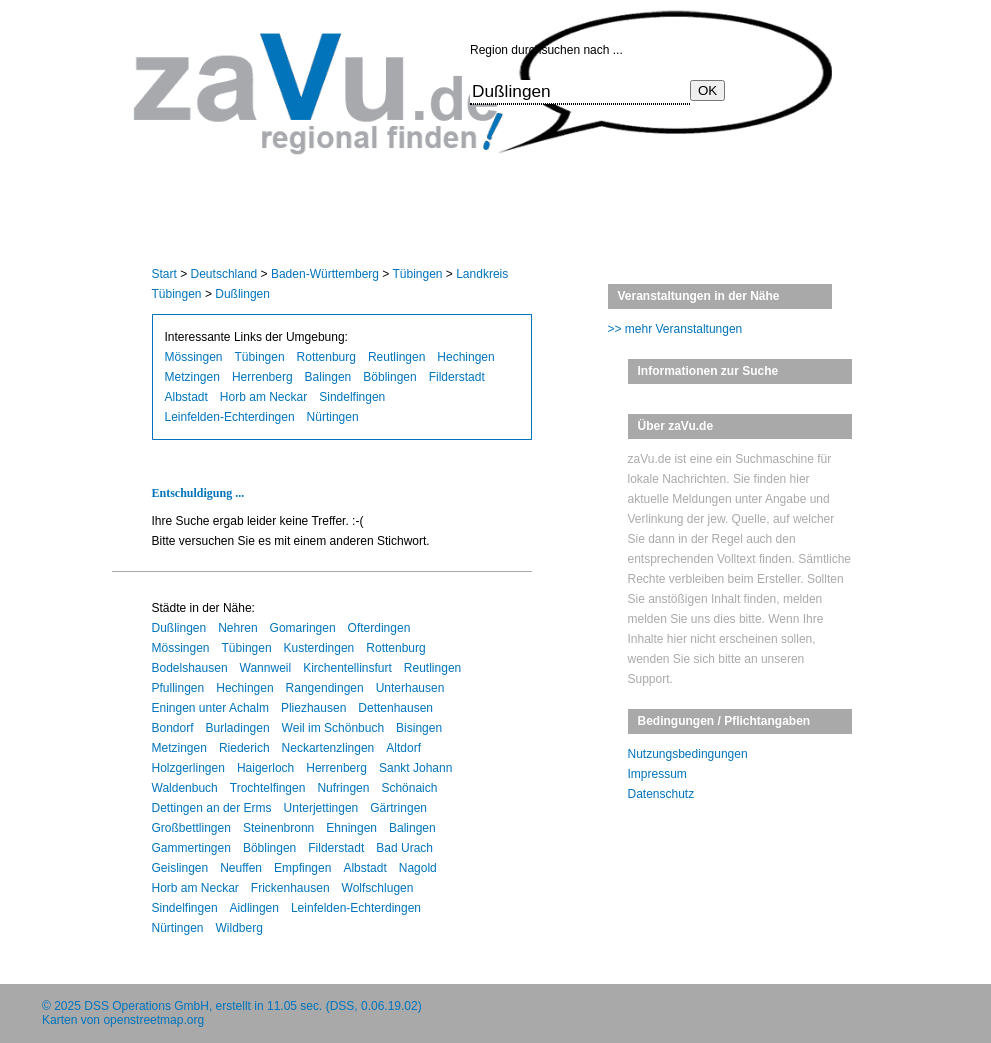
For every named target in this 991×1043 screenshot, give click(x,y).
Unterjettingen (321, 808)
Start (164, 274)
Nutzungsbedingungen (688, 754)
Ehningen (351, 828)
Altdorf (403, 748)
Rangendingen (325, 688)
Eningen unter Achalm (210, 708)
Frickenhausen (290, 888)
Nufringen (343, 788)
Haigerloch (265, 768)
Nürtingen (333, 417)
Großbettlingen (191, 828)
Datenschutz (661, 794)
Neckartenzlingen (328, 748)
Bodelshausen (190, 668)
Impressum (657, 774)
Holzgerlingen (188, 768)
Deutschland (224, 274)
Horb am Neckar (263, 397)
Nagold (418, 868)
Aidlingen (254, 908)
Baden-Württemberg (325, 274)
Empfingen (302, 868)
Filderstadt (457, 377)
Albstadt (186, 397)
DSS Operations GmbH (146, 1006)
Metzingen (192, 377)
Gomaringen (303, 628)
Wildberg (239, 928)
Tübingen (417, 274)
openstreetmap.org (153, 1020)
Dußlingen (242, 294)
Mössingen (194, 357)
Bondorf (173, 728)
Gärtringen (398, 808)
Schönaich (409, 788)
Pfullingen (178, 688)
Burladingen (238, 728)
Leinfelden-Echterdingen (230, 417)
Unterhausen (410, 688)
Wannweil (266, 668)
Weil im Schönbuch (333, 728)
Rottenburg (326, 357)
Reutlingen (396, 357)
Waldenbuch (185, 788)
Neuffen (241, 868)
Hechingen (465, 357)
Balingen (328, 377)
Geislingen (180, 868)
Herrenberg (262, 377)
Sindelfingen (352, 397)
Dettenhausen (395, 708)
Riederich (244, 748)
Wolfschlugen (378, 888)
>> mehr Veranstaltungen (675, 329)
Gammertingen (191, 848)
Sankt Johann (415, 768)
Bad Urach (404, 848)
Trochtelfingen (268, 788)
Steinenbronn (278, 828)
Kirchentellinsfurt (347, 668)
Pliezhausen (313, 708)
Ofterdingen (379, 628)
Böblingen (389, 377)
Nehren (237, 628)
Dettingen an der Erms (212, 808)
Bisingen (419, 728)
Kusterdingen (319, 648)
